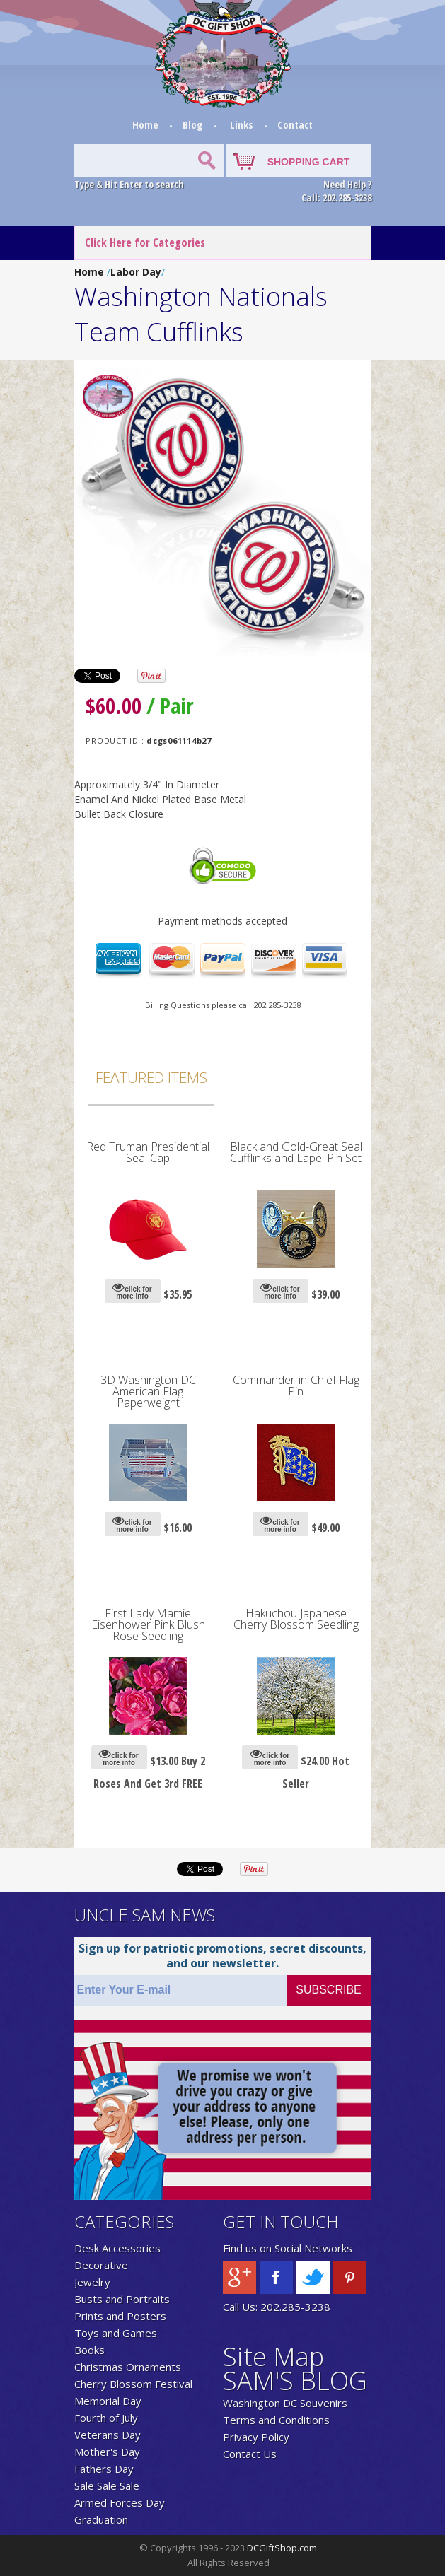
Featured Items (151, 1077)
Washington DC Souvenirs (285, 2403)
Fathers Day (104, 2468)
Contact (295, 124)
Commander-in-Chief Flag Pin (296, 1385)
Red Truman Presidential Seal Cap (147, 1152)
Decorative (101, 2265)
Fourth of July (106, 2418)
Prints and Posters (120, 2316)
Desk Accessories (117, 2248)
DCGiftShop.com (282, 2547)
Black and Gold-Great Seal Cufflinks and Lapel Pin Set (296, 1152)
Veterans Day (107, 2435)
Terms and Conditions (276, 2420)
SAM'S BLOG (295, 2380)
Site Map (273, 2356)
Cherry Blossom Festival (133, 2384)
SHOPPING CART (308, 162)
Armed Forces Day (119, 2502)
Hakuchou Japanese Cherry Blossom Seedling (296, 1618)
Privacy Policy (256, 2437)
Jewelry (92, 2282)
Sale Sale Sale (106, 2485)
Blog (194, 124)
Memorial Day (107, 2401)
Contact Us (250, 2454)
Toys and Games (115, 2333)
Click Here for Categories (145, 242)
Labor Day (135, 272)
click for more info (131, 1290)
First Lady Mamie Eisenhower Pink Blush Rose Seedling (148, 1624)
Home (146, 124)
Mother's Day (107, 2452)
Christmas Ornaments (127, 2367)
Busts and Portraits (122, 2299)
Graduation (101, 2519)
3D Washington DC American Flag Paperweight (148, 1391)
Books (89, 2350)
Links (241, 124)
